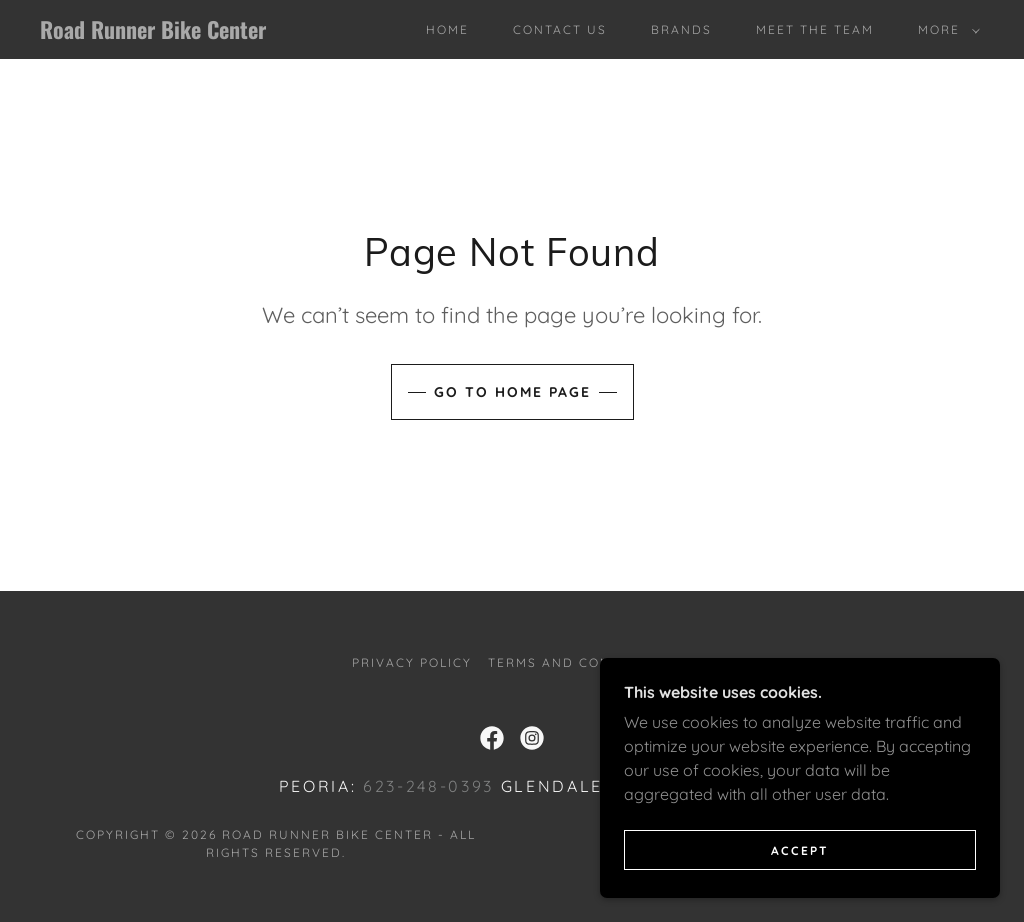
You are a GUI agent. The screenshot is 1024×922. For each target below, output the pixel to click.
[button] (945, 30)
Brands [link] (681, 29)
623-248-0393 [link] (428, 786)
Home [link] (447, 29)
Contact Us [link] (560, 29)
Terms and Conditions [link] (580, 662)
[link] (165, 33)
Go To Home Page (512, 392)
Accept (800, 850)
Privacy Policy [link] (412, 662)
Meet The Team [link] (815, 29)
